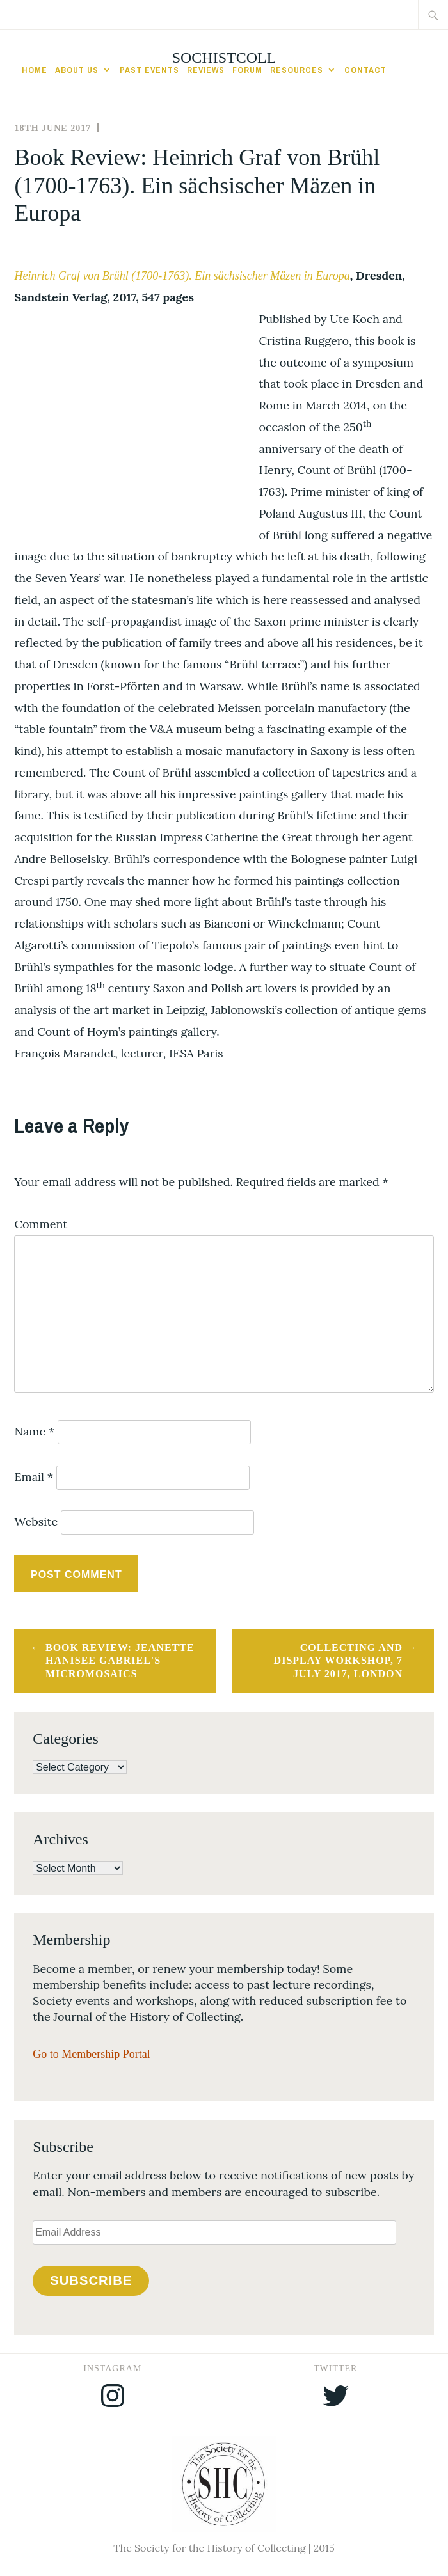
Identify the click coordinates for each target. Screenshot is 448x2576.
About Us (77, 69)
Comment (40, 1224)
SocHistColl (224, 57)
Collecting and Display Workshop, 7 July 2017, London (338, 1661)
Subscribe (91, 2280)
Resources (296, 69)
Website (36, 1521)
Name (34, 1431)
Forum (247, 69)
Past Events (149, 69)
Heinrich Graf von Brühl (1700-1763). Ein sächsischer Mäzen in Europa (181, 275)
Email (33, 1476)
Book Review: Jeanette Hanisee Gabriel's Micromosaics (120, 1661)
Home (34, 69)
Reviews (206, 69)
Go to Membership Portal (91, 2054)
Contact (365, 69)
